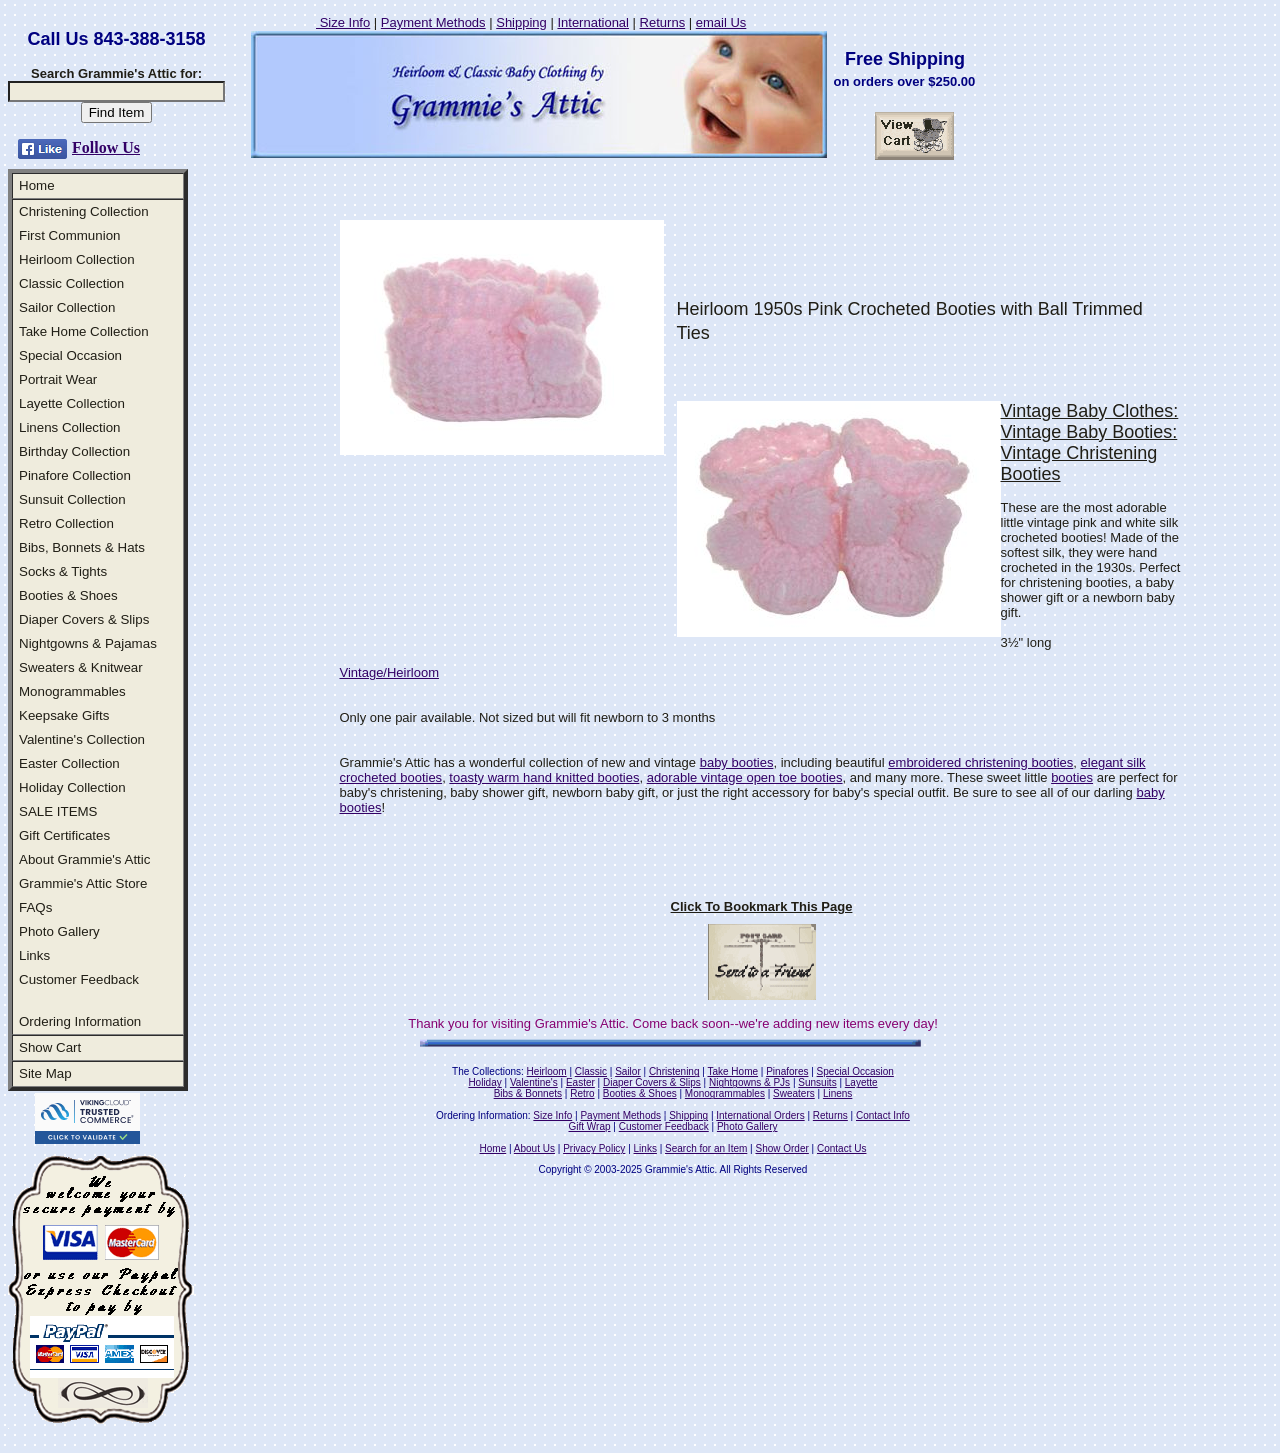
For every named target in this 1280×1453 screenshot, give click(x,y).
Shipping (521, 22)
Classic (591, 1071)
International (593, 22)
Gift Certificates (64, 835)
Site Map (45, 1073)
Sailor (628, 1071)
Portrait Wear (58, 379)
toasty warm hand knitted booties (544, 777)
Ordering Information (80, 1021)
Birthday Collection (74, 451)
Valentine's (534, 1082)
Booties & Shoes (68, 595)
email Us (721, 22)
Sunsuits (817, 1082)
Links (34, 955)
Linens (837, 1093)
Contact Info (883, 1115)
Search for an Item (706, 1148)
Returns (663, 22)
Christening (674, 1071)
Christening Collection (84, 211)
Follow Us (106, 147)
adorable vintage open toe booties (745, 777)
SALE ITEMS (58, 811)
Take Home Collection (84, 331)
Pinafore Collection (75, 475)
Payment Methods (433, 22)
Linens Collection (70, 427)
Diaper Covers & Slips (84, 619)
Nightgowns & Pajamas (88, 643)
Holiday (484, 1082)
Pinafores (787, 1071)
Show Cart (50, 1047)
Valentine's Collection (82, 739)
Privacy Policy (594, 1148)
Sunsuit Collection (72, 499)
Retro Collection (66, 523)
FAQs (35, 907)
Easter (580, 1082)
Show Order (781, 1148)
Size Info (343, 22)
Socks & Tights (63, 571)
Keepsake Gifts (64, 715)
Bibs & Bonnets (528, 1093)
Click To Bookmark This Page (762, 906)
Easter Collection (69, 763)
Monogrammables (72, 691)
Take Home (732, 1071)
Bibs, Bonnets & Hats (82, 547)
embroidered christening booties (980, 762)
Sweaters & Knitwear (81, 667)
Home (37, 185)
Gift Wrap (590, 1126)
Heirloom (547, 1071)
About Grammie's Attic (84, 859)
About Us (534, 1148)
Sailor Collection (67, 307)
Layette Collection (72, 403)
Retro (582, 1093)
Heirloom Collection (77, 259)
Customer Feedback (79, 979)
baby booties (737, 762)
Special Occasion (70, 355)
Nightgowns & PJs (749, 1082)
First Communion (69, 235)
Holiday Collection (72, 787)
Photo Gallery (59, 931)
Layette (861, 1082)
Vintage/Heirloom (389, 672)
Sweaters (794, 1093)
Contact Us (841, 1148)
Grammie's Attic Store (83, 883)
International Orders (760, 1115)
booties (1072, 777)
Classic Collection (71, 283)
